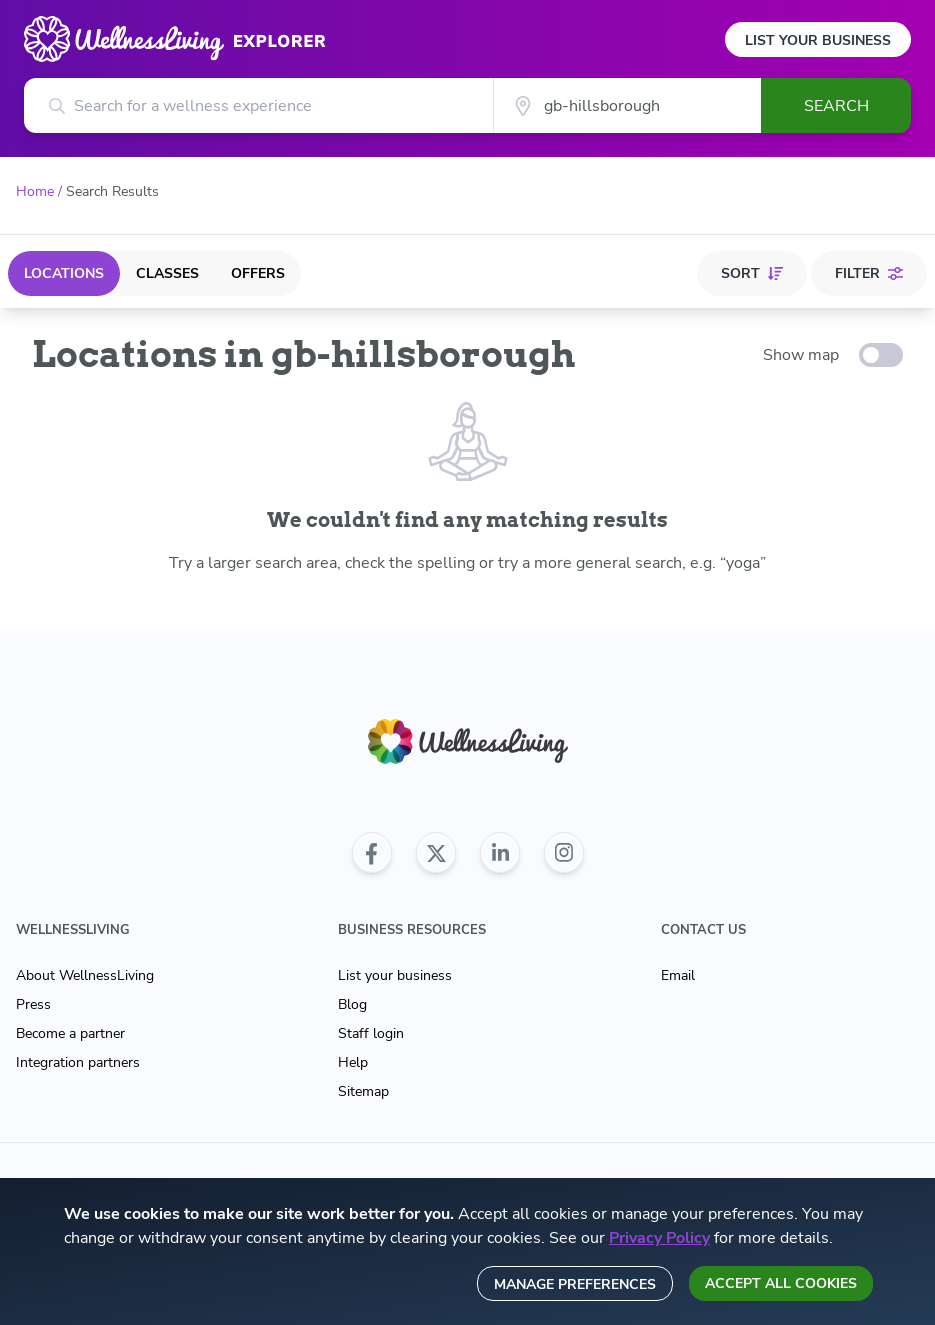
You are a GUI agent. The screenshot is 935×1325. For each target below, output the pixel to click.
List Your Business (818, 40)
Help (353, 1062)
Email (678, 975)
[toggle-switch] (881, 355)
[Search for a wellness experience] (258, 105)
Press (33, 1004)
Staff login (371, 1033)
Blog (352, 1004)
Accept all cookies (781, 1283)
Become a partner (70, 1033)
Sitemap (363, 1091)
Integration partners (78, 1062)
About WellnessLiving (85, 975)
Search (836, 106)
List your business (395, 975)
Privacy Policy (659, 1238)
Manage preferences (575, 1284)
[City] (627, 105)
